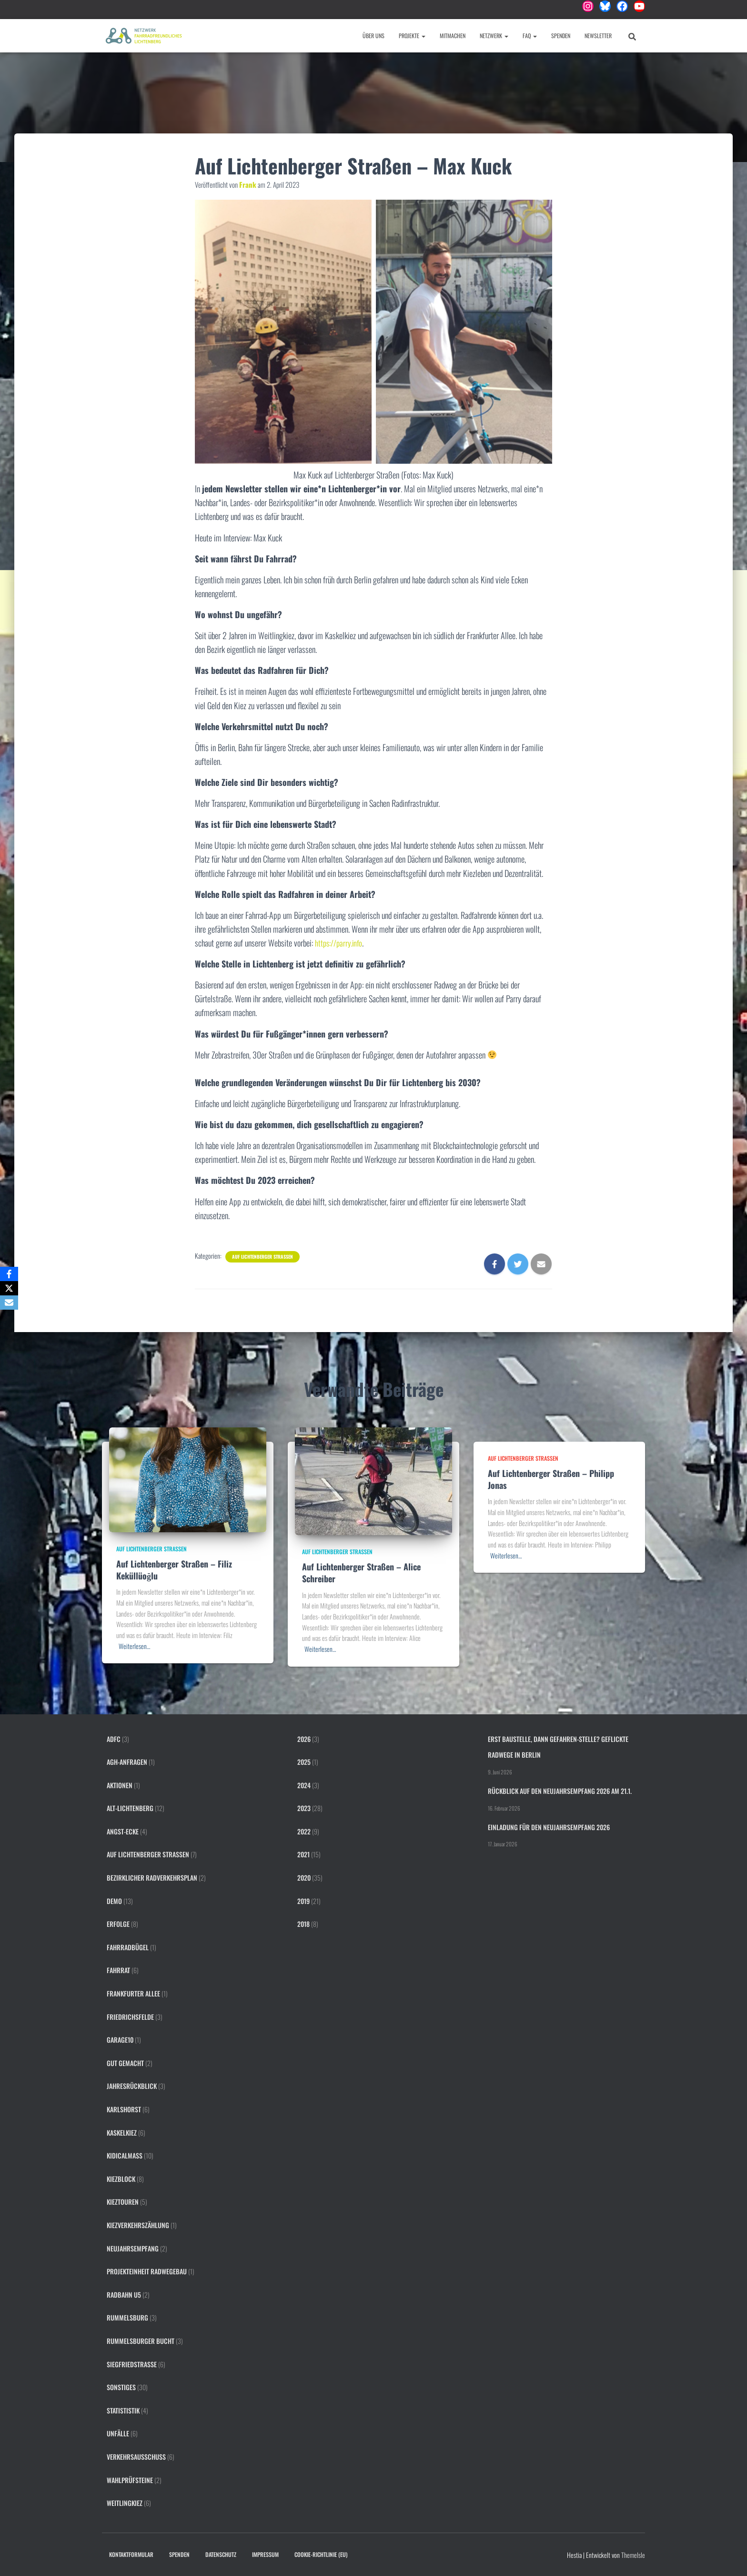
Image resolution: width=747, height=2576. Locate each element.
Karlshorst (124, 2109)
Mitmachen (452, 35)
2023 (304, 1808)
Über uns (373, 35)
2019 (303, 1901)
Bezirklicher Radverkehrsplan (152, 1878)
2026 (304, 1739)
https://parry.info (339, 943)
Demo (114, 1901)
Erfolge (118, 1924)
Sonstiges (121, 2387)
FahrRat (118, 1970)
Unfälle (118, 2433)
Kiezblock (121, 2179)
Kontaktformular (131, 2554)
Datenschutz (220, 2554)
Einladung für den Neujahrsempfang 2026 (549, 1827)
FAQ (530, 35)
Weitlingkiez (124, 2503)
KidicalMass (124, 2155)
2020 (304, 1878)
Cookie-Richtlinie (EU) (321, 2554)
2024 (304, 1785)
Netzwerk (494, 35)
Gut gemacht (125, 2063)
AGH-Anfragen (127, 1762)
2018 (303, 1924)
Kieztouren (123, 2202)
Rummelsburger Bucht (140, 2341)
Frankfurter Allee (133, 1993)
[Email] (9, 1302)
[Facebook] (9, 1274)
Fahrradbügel (128, 1947)
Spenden (560, 35)
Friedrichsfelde (130, 2017)
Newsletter (598, 35)
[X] (9, 1288)
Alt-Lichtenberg (130, 1808)
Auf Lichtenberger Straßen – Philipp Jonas (551, 1479)
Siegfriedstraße (132, 2364)
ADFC (114, 1739)
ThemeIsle (633, 2555)
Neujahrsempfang (133, 2248)
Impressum (265, 2554)
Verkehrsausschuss (136, 2457)
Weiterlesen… (134, 1646)
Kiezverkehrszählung (138, 2225)
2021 (303, 1854)
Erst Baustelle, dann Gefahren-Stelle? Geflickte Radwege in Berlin (558, 1747)
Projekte (412, 35)
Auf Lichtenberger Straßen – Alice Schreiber (361, 1572)
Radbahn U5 (124, 2295)
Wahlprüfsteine (130, 2480)
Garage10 (120, 2040)
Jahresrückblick (132, 2086)
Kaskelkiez (122, 2133)
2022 (304, 1831)
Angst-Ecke (123, 1831)
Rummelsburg (127, 2317)
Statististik (123, 2410)
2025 (304, 1762)
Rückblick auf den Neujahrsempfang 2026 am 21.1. (560, 1791)
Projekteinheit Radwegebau (147, 2271)
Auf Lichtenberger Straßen (262, 1256)
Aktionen (119, 1785)
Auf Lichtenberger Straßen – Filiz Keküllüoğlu (174, 1570)
